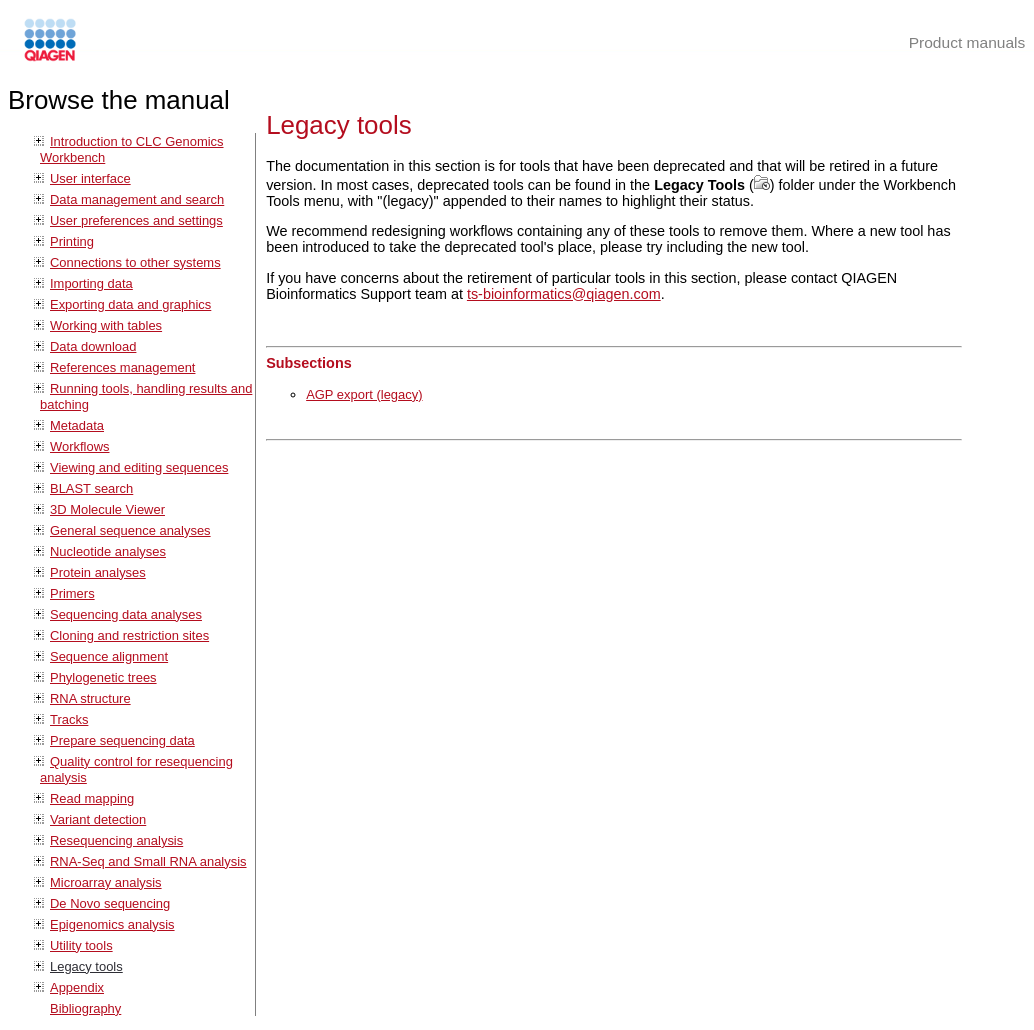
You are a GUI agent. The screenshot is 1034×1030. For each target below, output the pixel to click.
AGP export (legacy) (364, 394)
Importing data (91, 283)
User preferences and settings (136, 220)
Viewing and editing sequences (139, 467)
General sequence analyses (130, 530)
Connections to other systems (135, 262)
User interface (90, 178)
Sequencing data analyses (126, 614)
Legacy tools (86, 966)
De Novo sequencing (110, 903)
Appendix (77, 987)
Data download (93, 346)
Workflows (80, 446)
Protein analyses (98, 572)
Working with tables (106, 325)
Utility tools (81, 945)
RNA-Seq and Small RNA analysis (148, 861)
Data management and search (137, 199)
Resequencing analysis (116, 840)
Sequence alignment (109, 656)
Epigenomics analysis (112, 924)
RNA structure (90, 698)
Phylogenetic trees (103, 677)
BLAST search (91, 488)
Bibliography (85, 1008)
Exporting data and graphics (130, 304)
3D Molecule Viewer (107, 509)
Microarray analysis (106, 882)
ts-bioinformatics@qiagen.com (564, 294)
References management (122, 367)
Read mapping (92, 798)
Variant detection (98, 819)
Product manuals (967, 42)
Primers (72, 593)
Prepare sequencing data (122, 740)
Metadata (77, 425)
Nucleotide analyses (108, 551)
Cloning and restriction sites (129, 635)
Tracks (69, 719)
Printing (72, 241)
